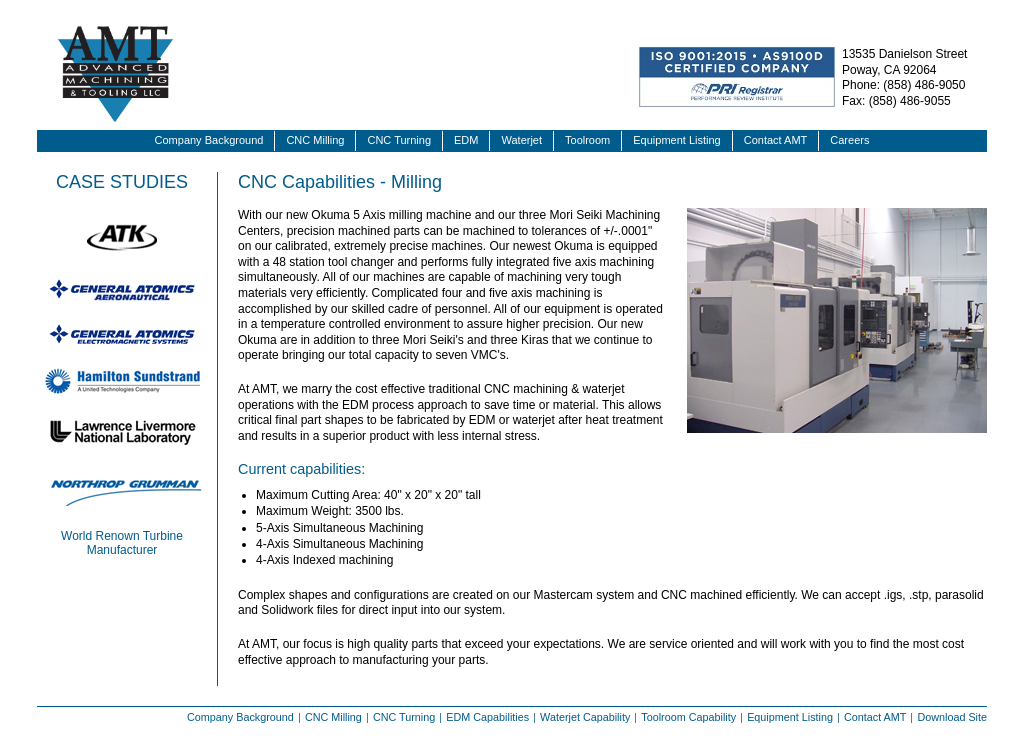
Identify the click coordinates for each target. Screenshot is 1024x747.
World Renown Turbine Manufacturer (122, 543)
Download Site (952, 717)
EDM (466, 140)
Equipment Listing (676, 140)
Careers (849, 140)
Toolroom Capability (688, 717)
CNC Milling (315, 140)
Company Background (209, 140)
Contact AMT (776, 140)
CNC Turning (399, 140)
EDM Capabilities (487, 717)
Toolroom (587, 140)
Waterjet (521, 140)
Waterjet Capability (585, 717)
